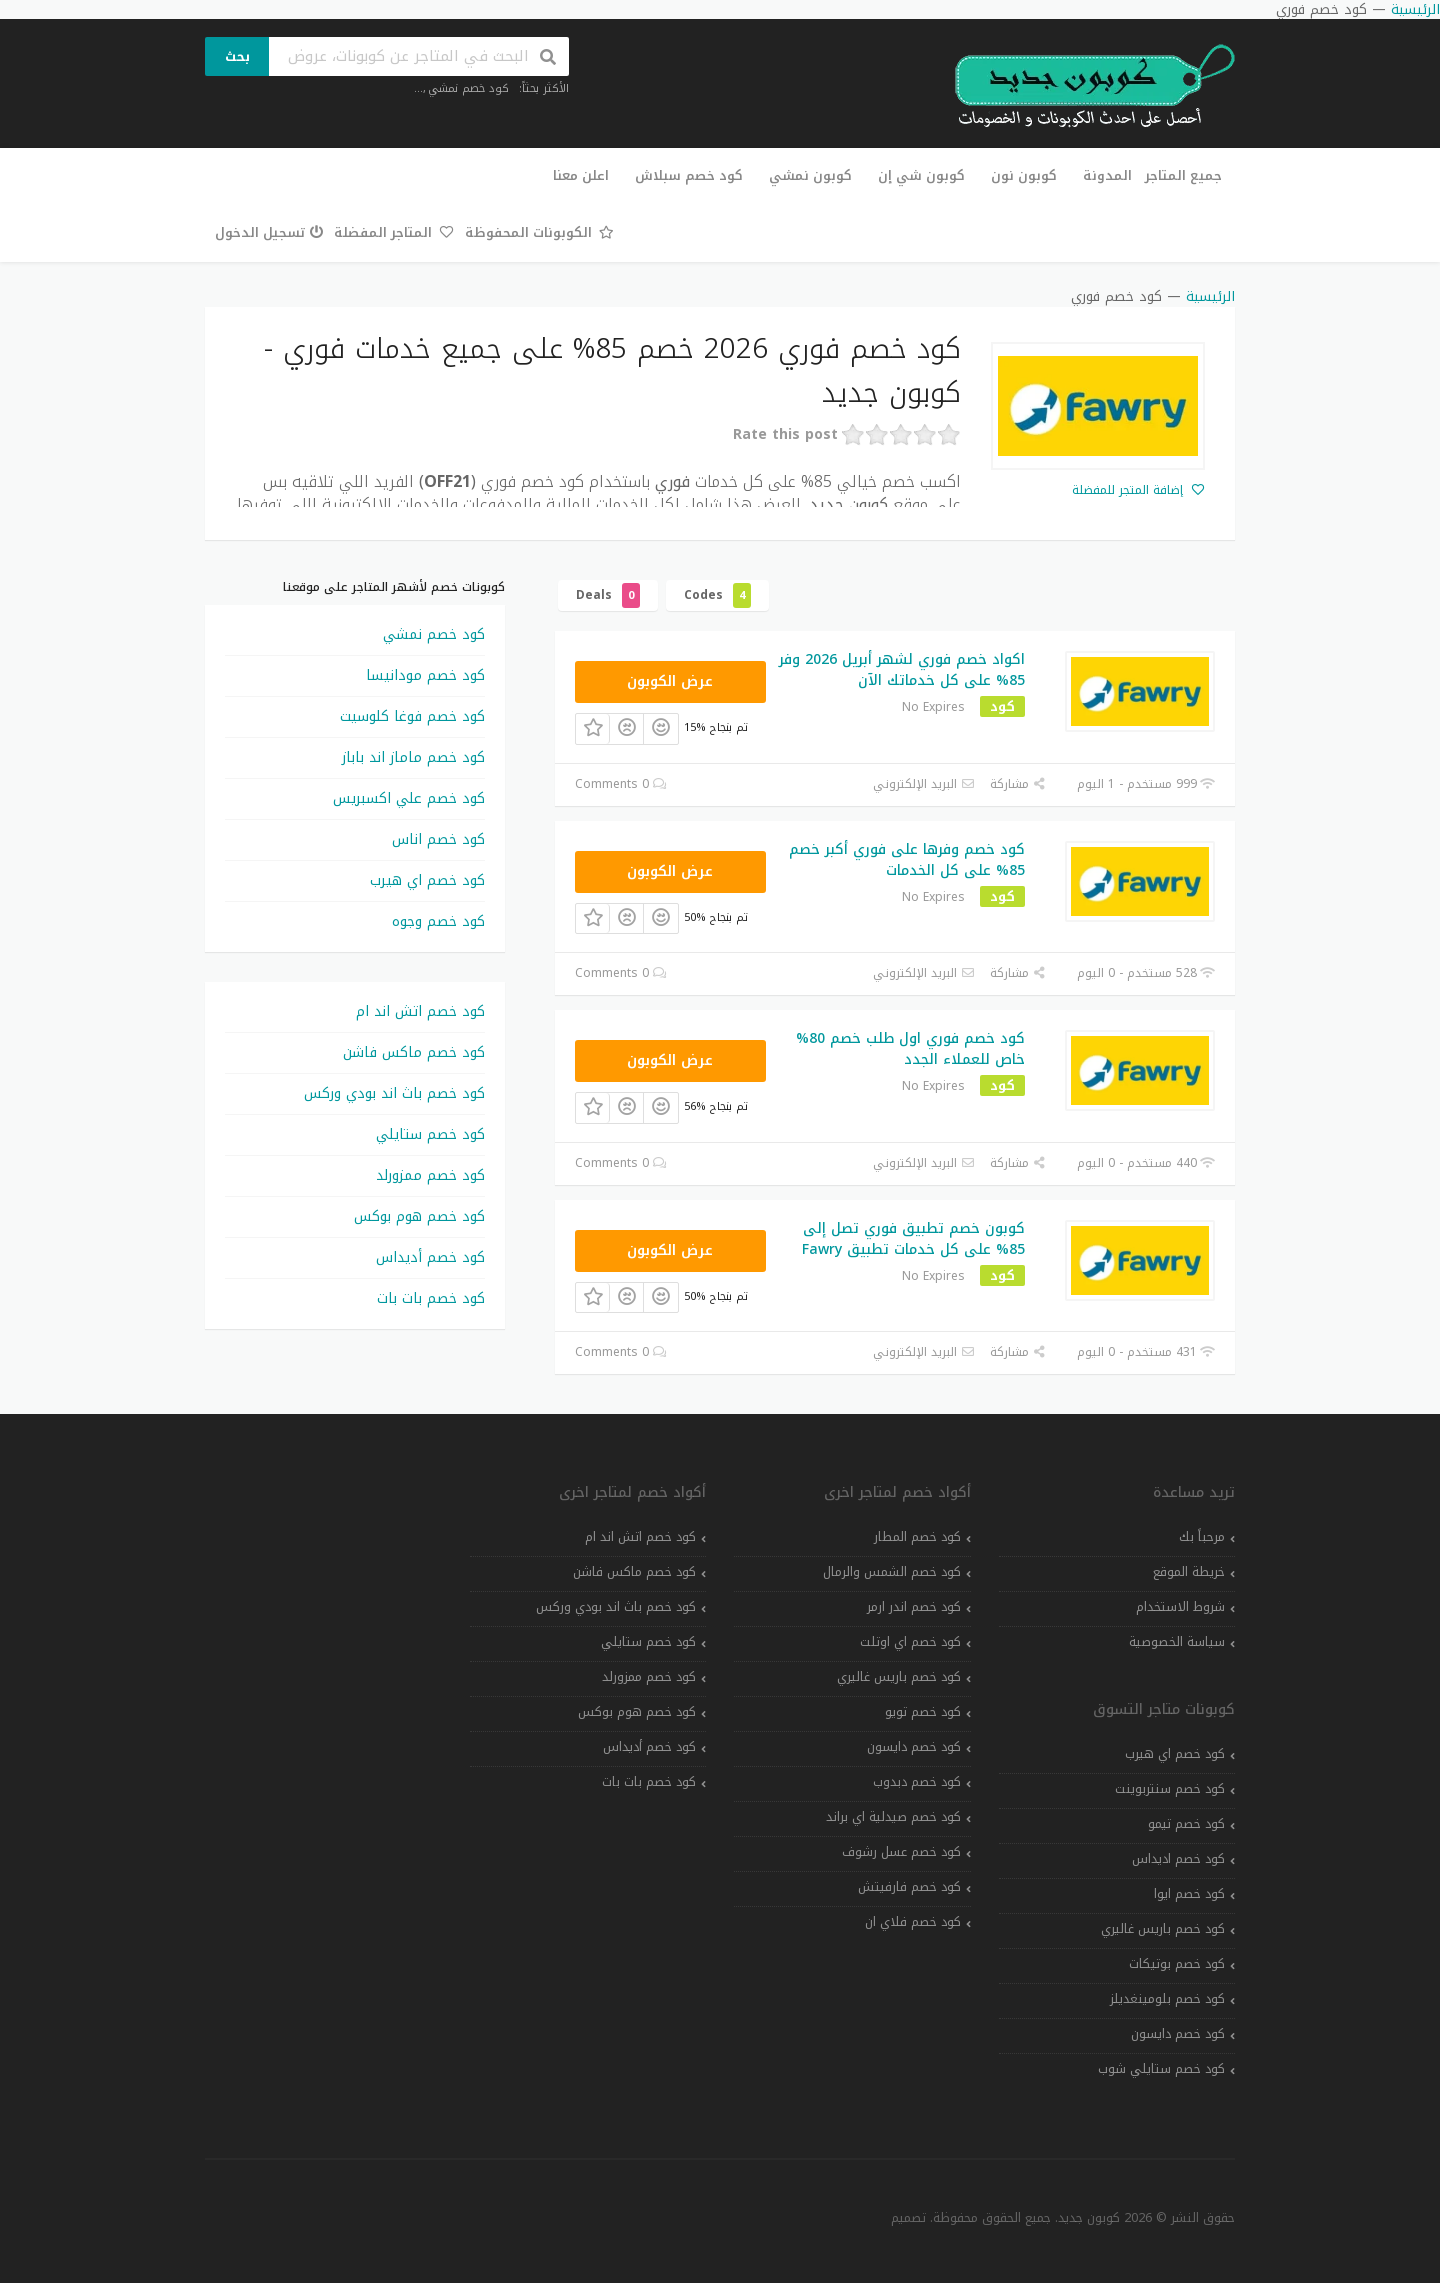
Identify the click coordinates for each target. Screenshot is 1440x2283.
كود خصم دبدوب (917, 1782)
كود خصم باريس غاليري (1163, 1929)
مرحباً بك (1202, 1537)
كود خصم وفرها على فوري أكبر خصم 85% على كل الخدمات (907, 860)
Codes (717, 595)
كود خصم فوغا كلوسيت (412, 716)
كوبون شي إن (921, 175)
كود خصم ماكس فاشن (414, 1052)
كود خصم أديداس (430, 1257)
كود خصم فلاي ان (913, 1922)
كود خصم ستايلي (430, 1134)
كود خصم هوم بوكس (419, 1216)
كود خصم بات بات (431, 1298)
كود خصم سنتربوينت (1170, 1789)
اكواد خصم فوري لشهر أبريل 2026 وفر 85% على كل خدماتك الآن (902, 670)
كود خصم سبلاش (689, 175)
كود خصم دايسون (1178, 2034)
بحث (237, 56)
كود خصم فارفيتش (909, 1887)
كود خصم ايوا (1189, 1894)
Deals (608, 595)
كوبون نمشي (810, 175)
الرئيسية (1210, 296)
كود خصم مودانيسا (425, 675)
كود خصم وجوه (438, 921)
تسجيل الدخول (269, 232)
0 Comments (621, 784)
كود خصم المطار (917, 1537)
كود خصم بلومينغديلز (1167, 1999)
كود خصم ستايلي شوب (1161, 2069)
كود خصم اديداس (1178, 1859)
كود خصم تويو (923, 1712)
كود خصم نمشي (468, 88)
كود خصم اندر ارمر (914, 1607)
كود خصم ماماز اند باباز (413, 757)
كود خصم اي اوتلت (910, 1642)
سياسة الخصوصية (1177, 1642)
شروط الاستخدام (1180, 1607)
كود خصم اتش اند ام (420, 1011)
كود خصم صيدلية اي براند (893, 1817)
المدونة (1107, 175)
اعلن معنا (581, 175)
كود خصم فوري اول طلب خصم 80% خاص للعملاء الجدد (910, 1049)
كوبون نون (1024, 175)
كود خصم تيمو (1186, 1824)
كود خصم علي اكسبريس (409, 798)
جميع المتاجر (1183, 175)
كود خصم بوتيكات (1177, 1964)
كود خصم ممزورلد (430, 1175)
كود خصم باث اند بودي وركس (394, 1093)
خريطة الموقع (1189, 1572)
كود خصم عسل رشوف (901, 1852)
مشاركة (1018, 784)
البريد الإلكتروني (924, 784)
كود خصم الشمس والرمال (892, 1572)
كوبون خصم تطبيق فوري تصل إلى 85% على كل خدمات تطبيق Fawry (913, 1239)
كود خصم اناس (438, 839)
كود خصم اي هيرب (427, 880)
